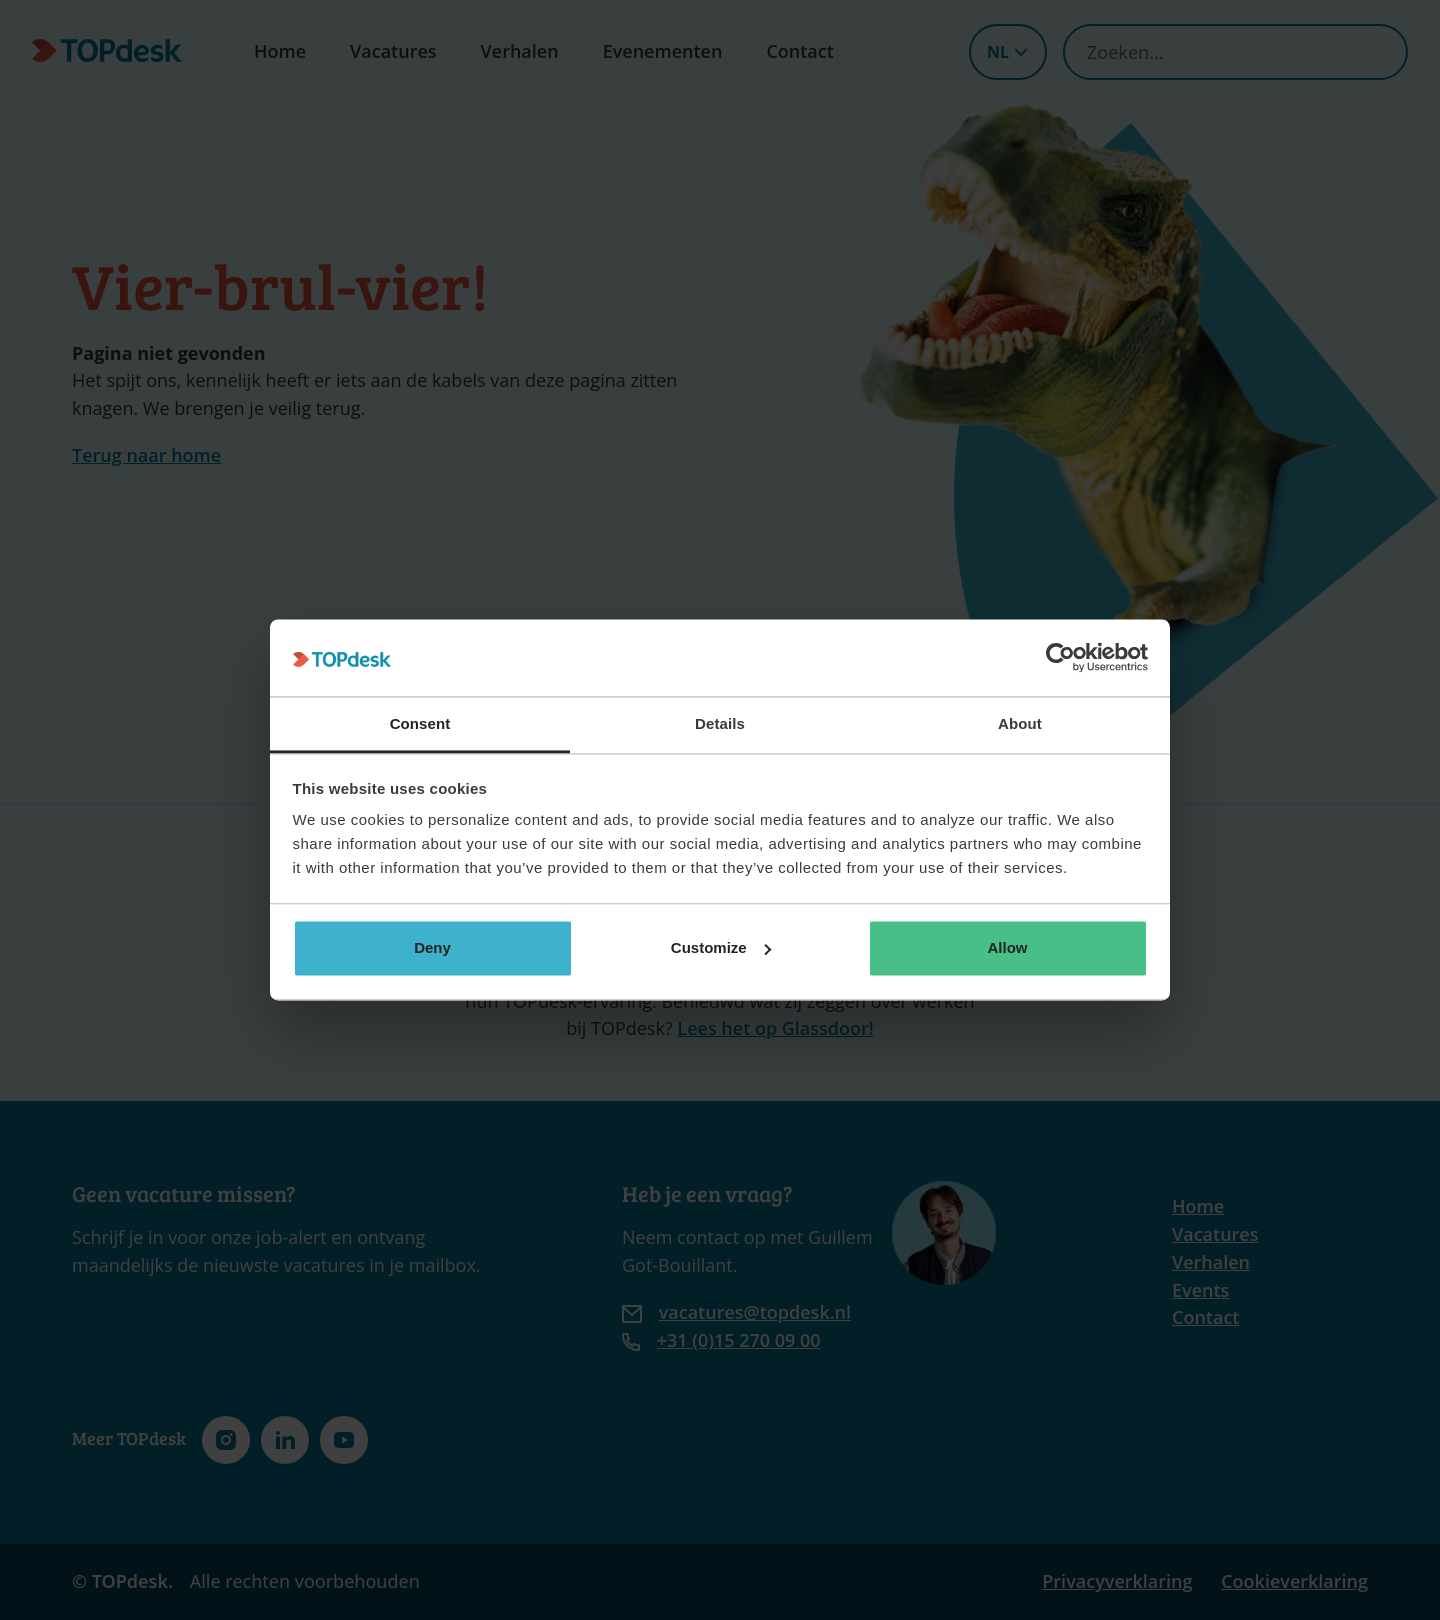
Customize (721, 947)
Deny (432, 947)
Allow (1008, 947)
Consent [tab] (420, 723)
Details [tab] (720, 723)
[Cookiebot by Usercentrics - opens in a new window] (1060, 658)
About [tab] (1020, 723)
